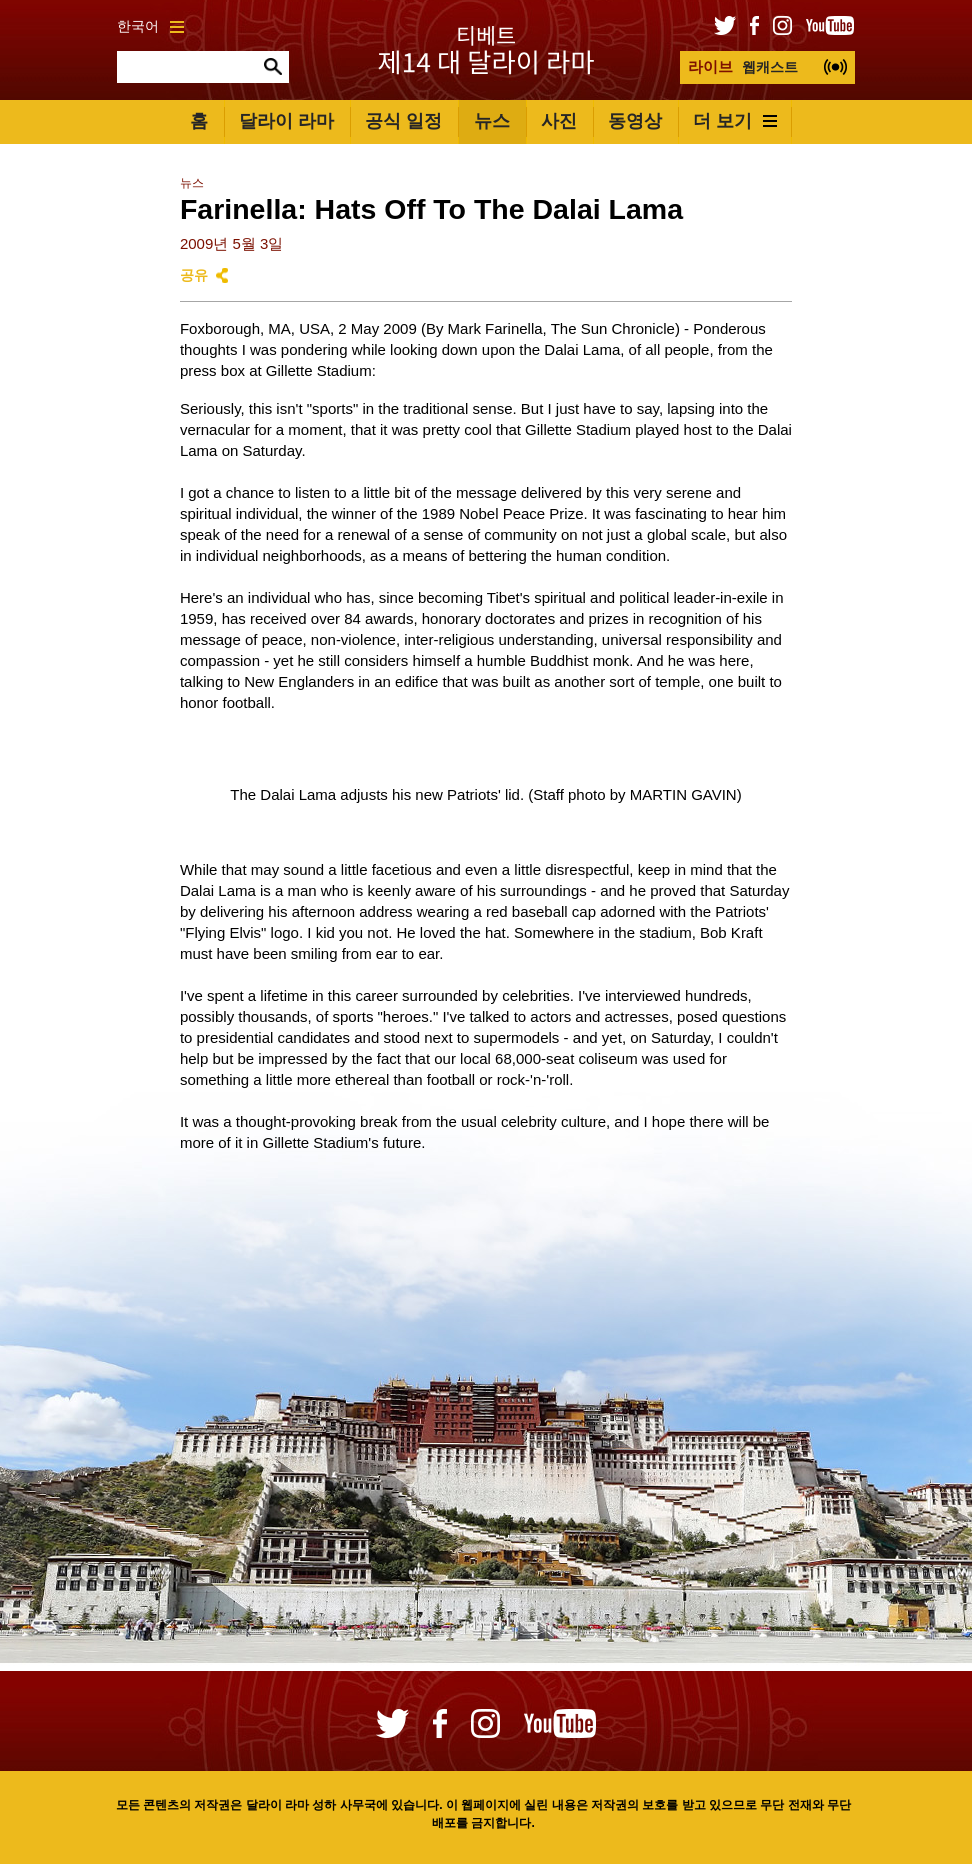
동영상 (635, 121)
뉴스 (492, 121)
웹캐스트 (743, 66)
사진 (559, 121)
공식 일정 (403, 121)
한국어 (150, 26)
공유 (194, 275)
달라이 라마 (286, 121)
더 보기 (735, 121)
